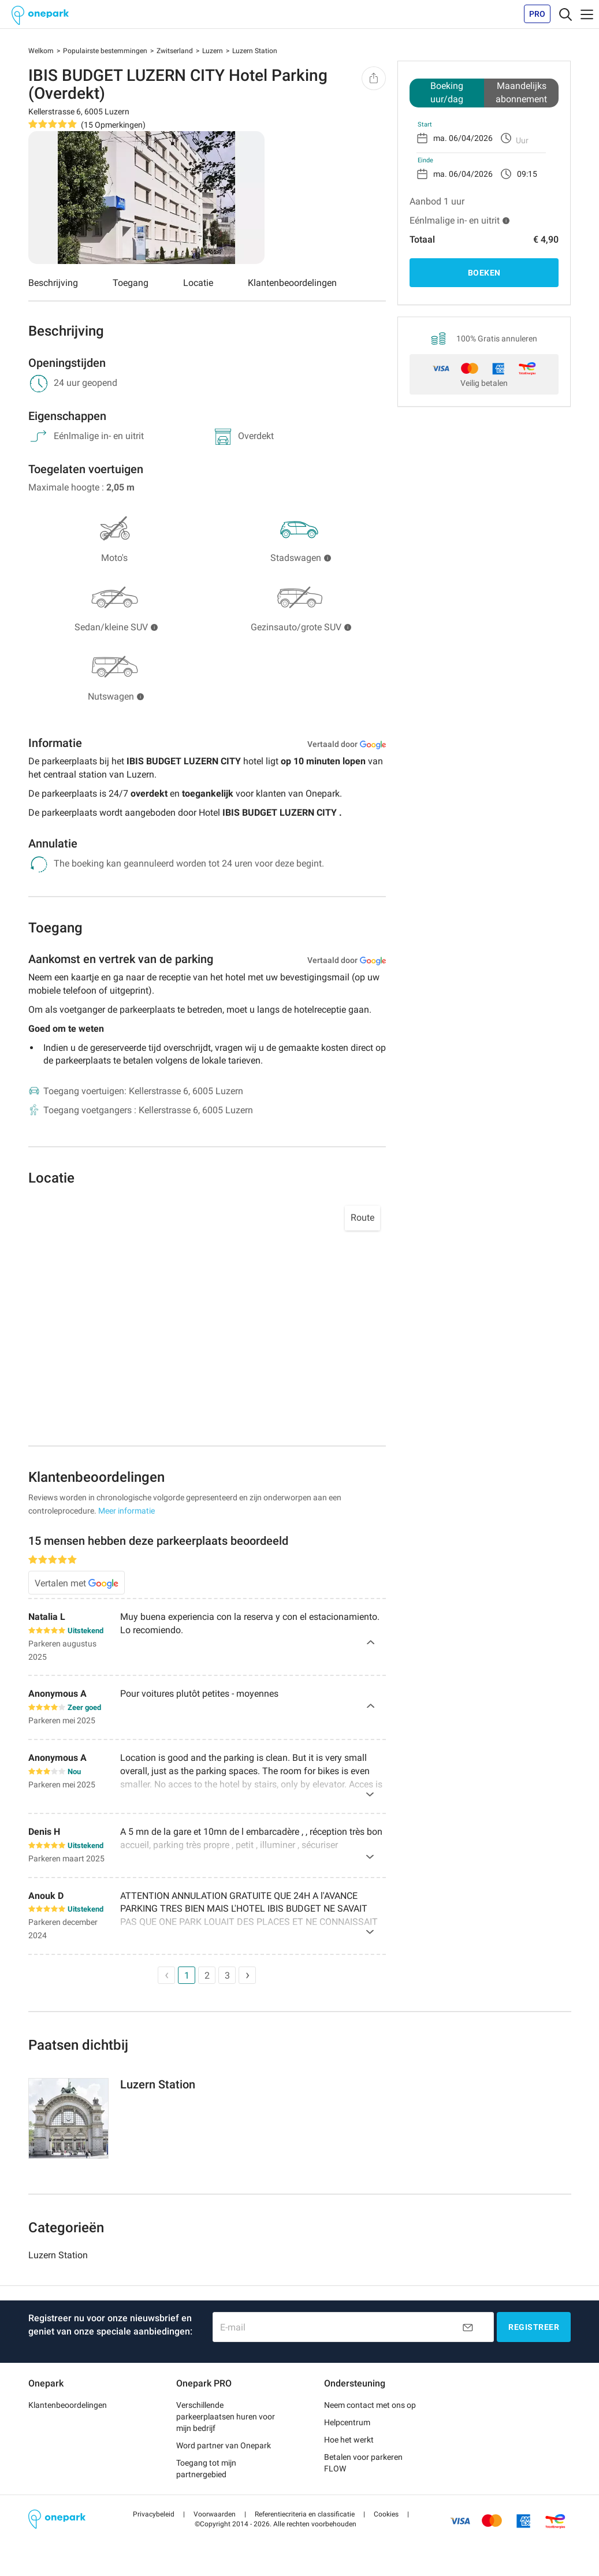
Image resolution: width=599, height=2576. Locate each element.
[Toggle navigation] (565, 13)
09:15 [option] (527, 174)
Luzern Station (58, 2255)
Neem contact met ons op (370, 2405)
